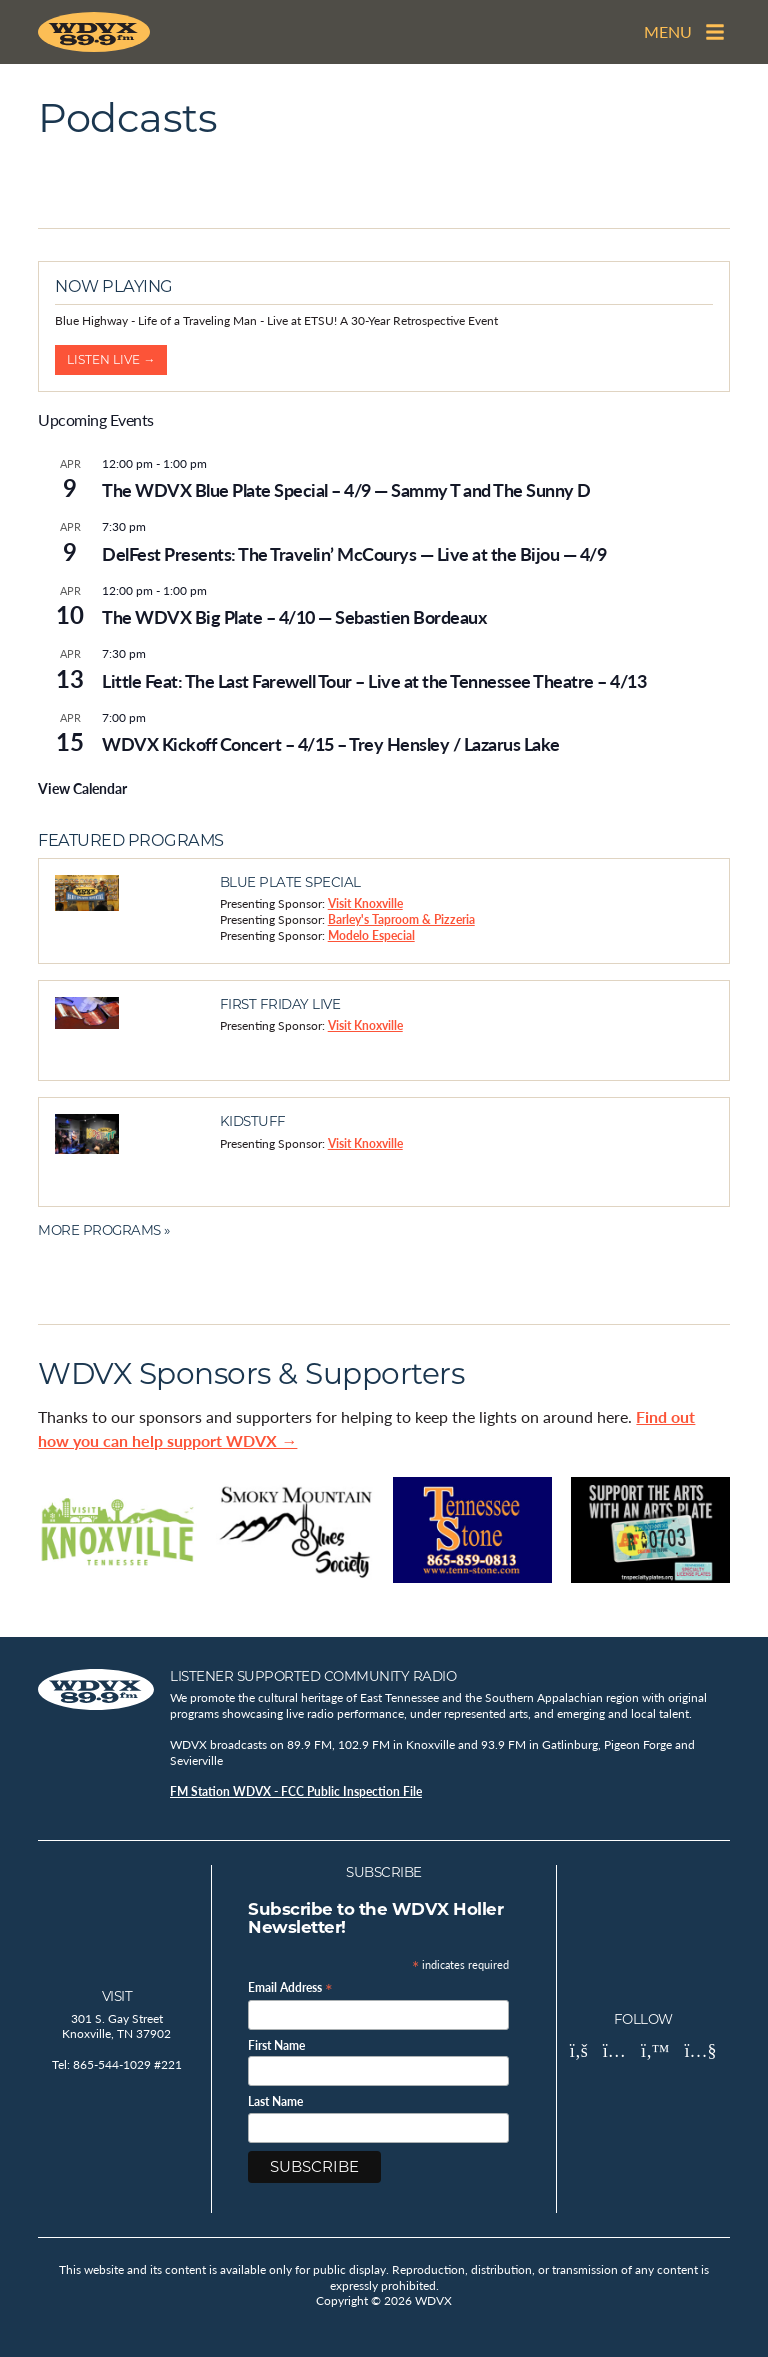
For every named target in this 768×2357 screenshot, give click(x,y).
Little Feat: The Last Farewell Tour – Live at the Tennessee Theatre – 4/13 (374, 680)
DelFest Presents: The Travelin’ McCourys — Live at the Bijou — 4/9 (354, 553)
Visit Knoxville (365, 903)
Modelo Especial (371, 935)
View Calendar (82, 788)
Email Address (290, 1986)
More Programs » (104, 1230)
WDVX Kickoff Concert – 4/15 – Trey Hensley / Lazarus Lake (331, 743)
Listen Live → (111, 359)
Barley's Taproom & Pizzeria (401, 919)
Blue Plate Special (290, 882)
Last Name (275, 2103)
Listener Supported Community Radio (313, 1676)
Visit (117, 1996)
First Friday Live (280, 1004)
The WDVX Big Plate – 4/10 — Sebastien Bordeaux (294, 616)
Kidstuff (253, 1121)
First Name (276, 2046)
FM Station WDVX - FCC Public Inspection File (296, 1791)
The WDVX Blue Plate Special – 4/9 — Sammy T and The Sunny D (346, 489)
